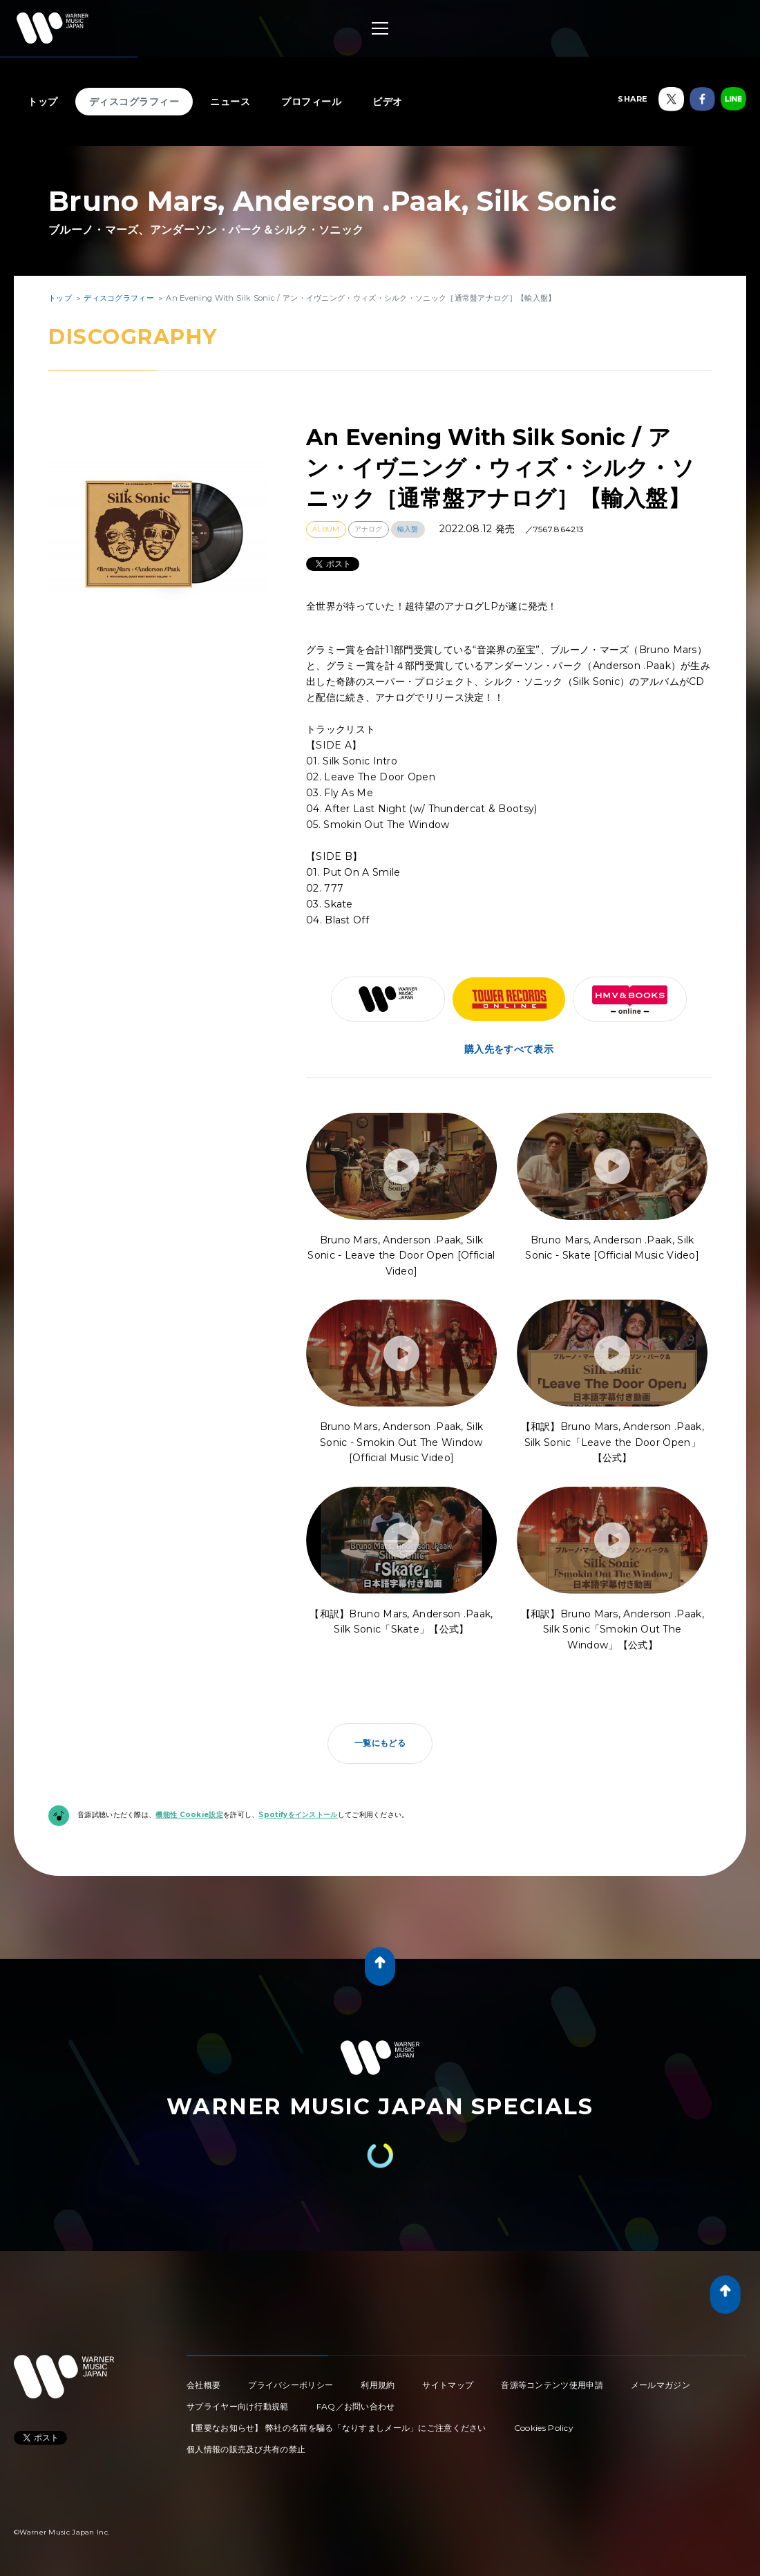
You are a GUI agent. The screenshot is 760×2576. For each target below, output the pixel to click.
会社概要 (203, 2385)
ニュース (230, 101)
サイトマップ (447, 2385)
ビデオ (387, 101)
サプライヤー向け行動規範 (238, 2406)
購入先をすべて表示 (508, 1049)
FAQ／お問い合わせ (355, 2406)
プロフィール (311, 101)
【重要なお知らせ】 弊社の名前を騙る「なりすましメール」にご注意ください (336, 2428)
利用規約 (378, 2385)
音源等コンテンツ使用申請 (552, 2385)
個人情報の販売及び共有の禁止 (246, 2449)
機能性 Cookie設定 (189, 1814)
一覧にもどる (380, 1743)
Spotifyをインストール (297, 1814)
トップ (43, 101)
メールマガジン (660, 2385)
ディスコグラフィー (134, 101)
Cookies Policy (543, 2428)
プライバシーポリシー (290, 2385)
